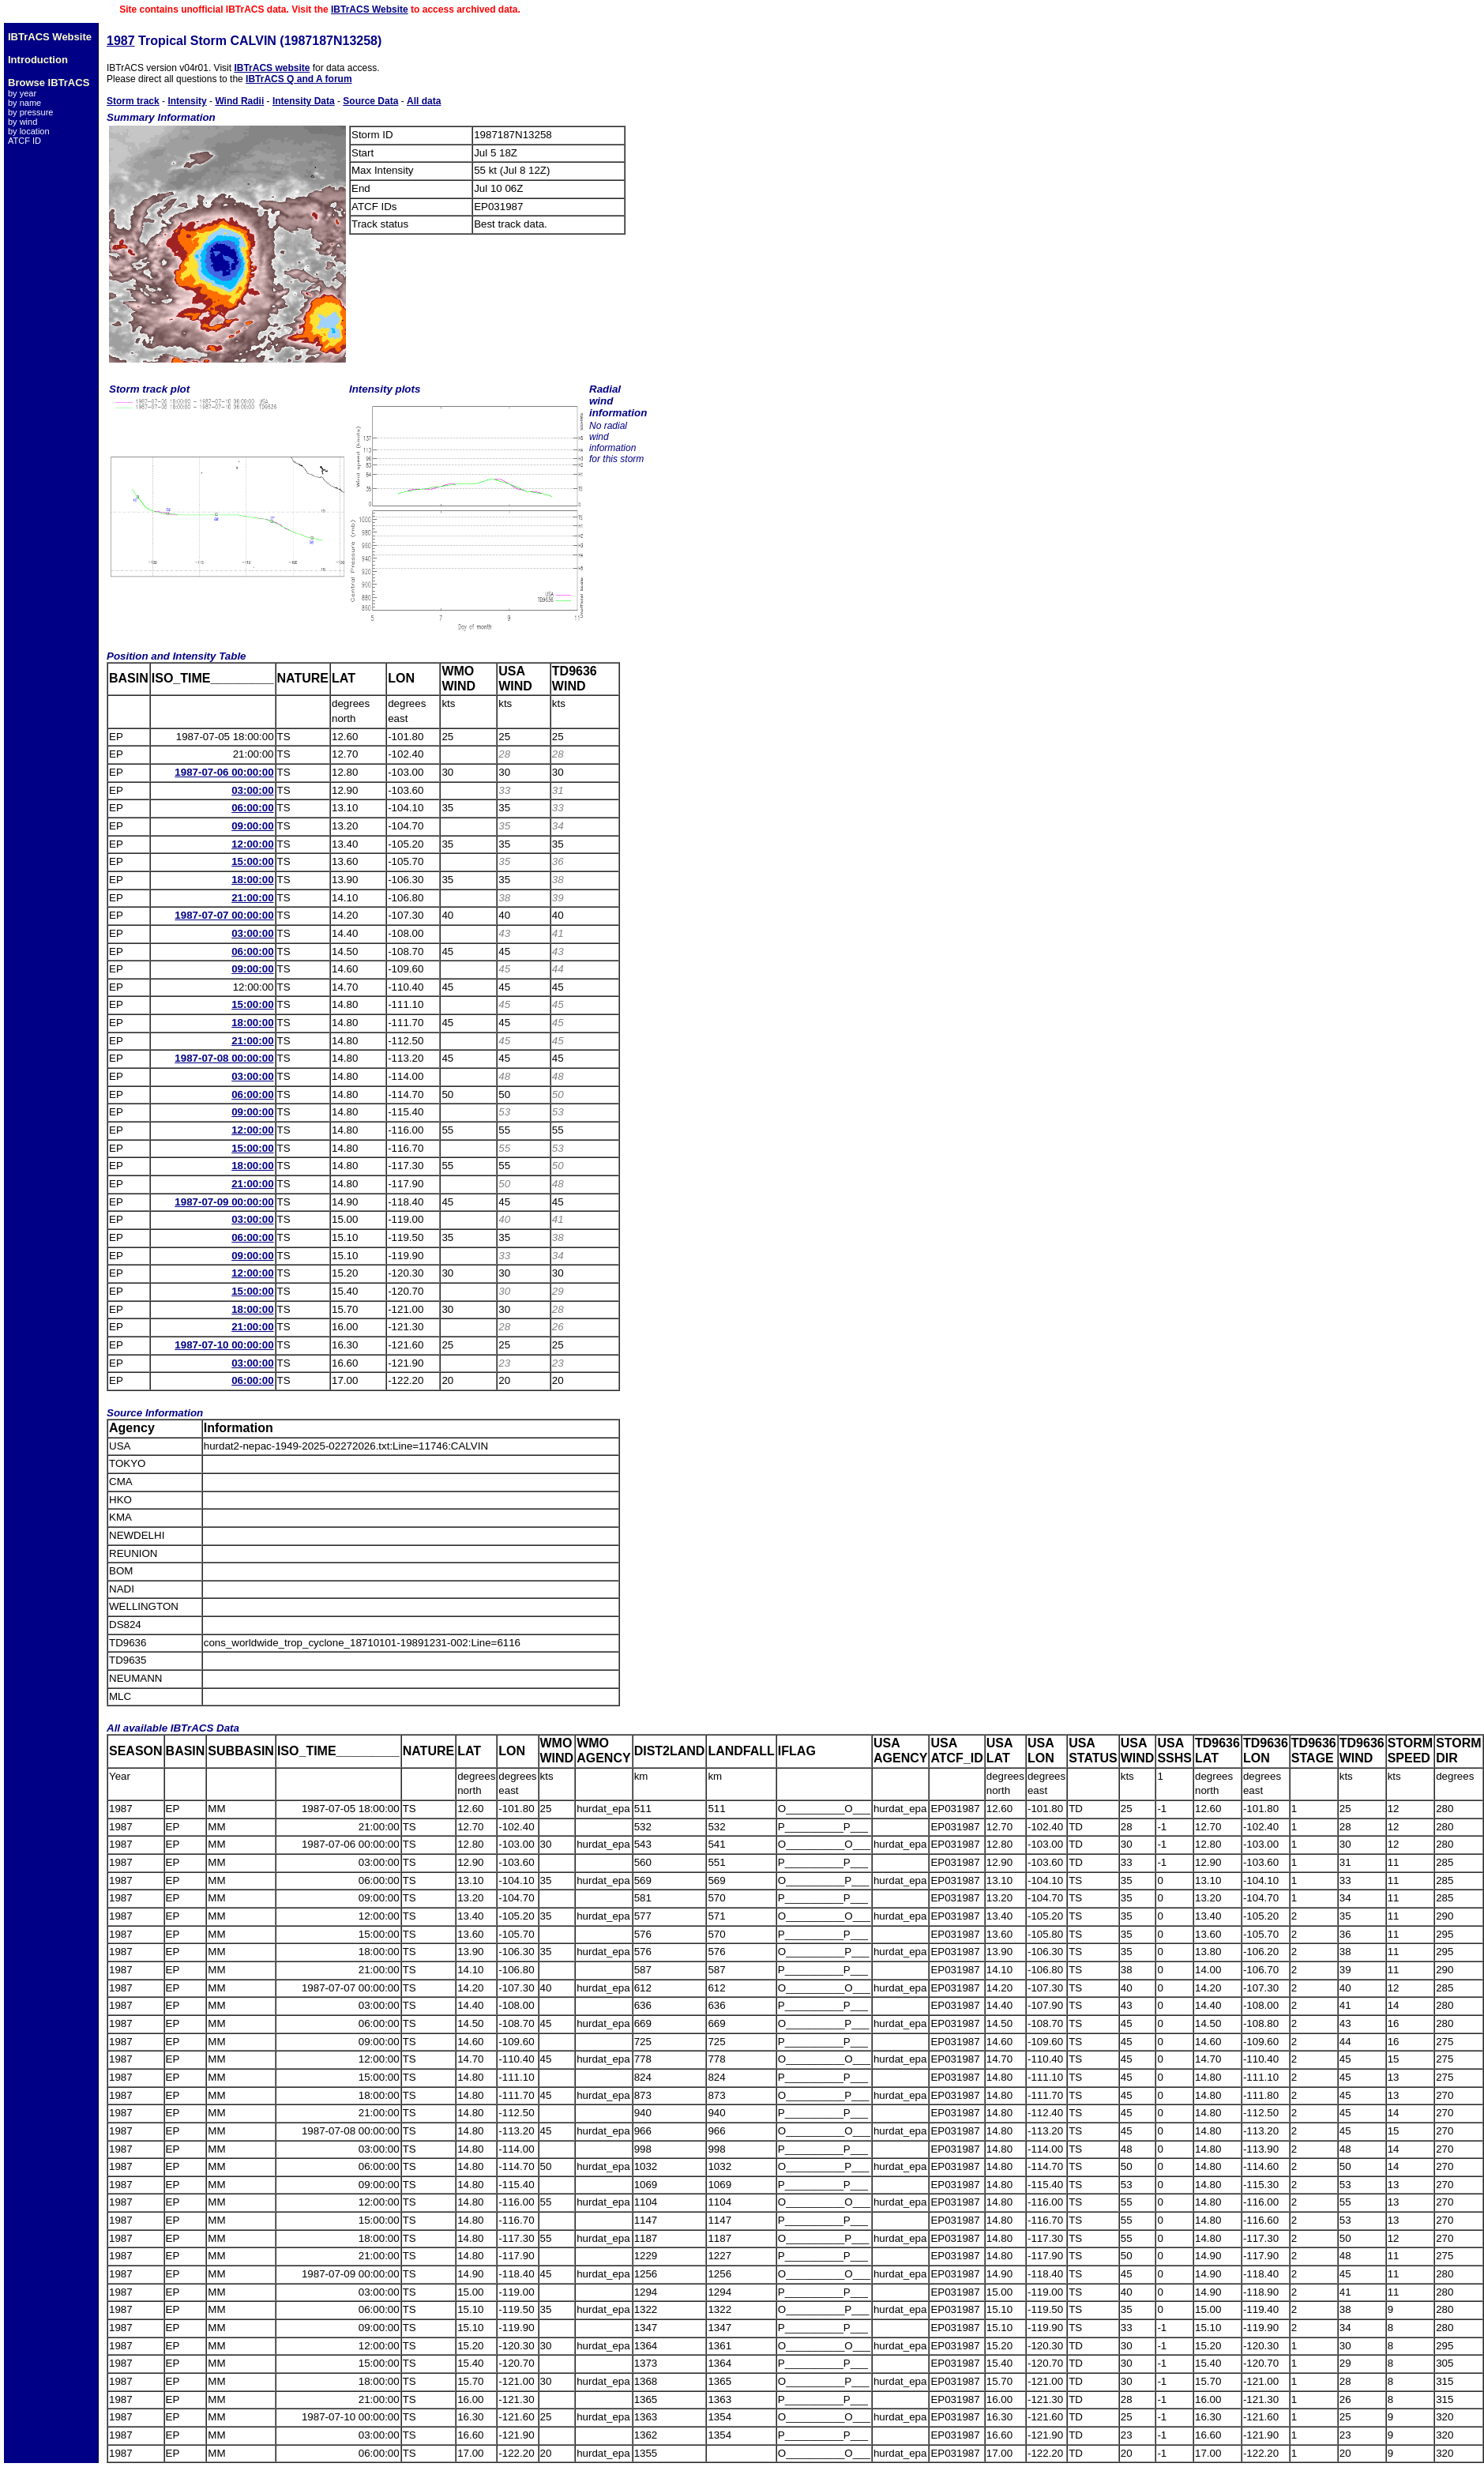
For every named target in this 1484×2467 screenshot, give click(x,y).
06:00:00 (252, 808)
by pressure (30, 112)
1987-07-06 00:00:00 (224, 772)
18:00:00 (252, 880)
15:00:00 (252, 861)
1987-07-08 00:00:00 (224, 1058)
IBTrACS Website (369, 9)
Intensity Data (303, 101)
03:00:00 (252, 790)
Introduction (38, 60)
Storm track (133, 101)
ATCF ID (24, 140)
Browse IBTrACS (48, 82)
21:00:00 (252, 898)
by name (24, 102)
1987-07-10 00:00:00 (224, 1345)
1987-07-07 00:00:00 (224, 915)
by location (29, 131)
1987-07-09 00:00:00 (224, 1202)
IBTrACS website (272, 67)
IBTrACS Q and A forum (298, 79)
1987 (121, 40)
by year (22, 93)
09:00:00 (252, 826)
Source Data (370, 101)
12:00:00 (252, 844)
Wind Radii (239, 101)
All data (424, 101)
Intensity (186, 101)
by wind (22, 121)
